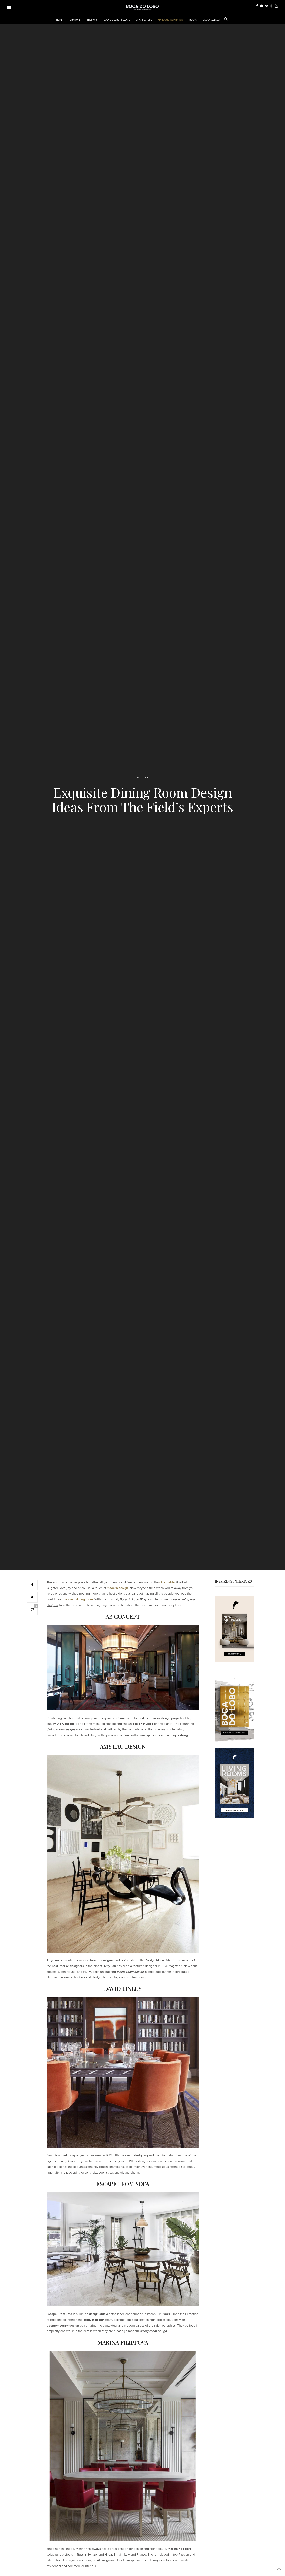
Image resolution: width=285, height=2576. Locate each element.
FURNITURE (74, 20)
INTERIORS (92, 20)
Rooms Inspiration (172, 20)
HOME (59, 20)
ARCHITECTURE (144, 20)
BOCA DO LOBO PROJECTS (117, 20)
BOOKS (193, 20)
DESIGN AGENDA (211, 20)
